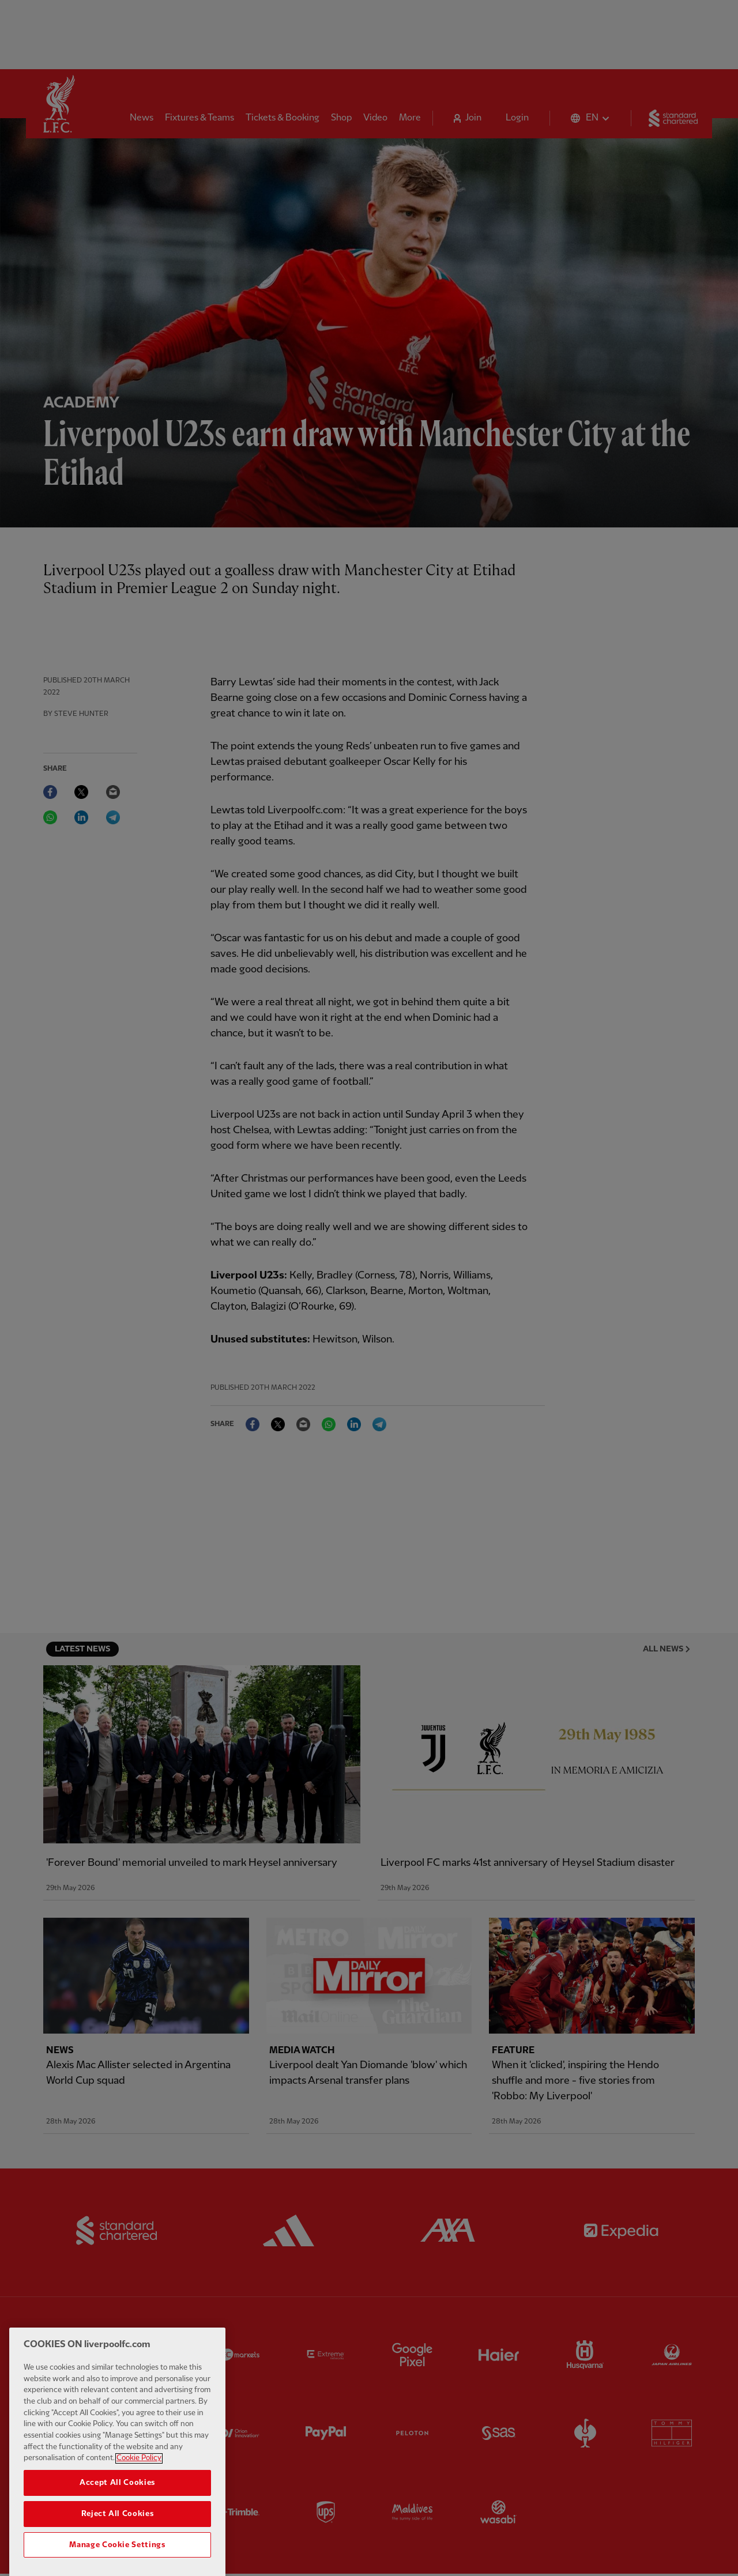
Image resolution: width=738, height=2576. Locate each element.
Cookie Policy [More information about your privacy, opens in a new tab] (138, 2482)
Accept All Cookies (117, 2507)
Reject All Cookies (117, 2538)
